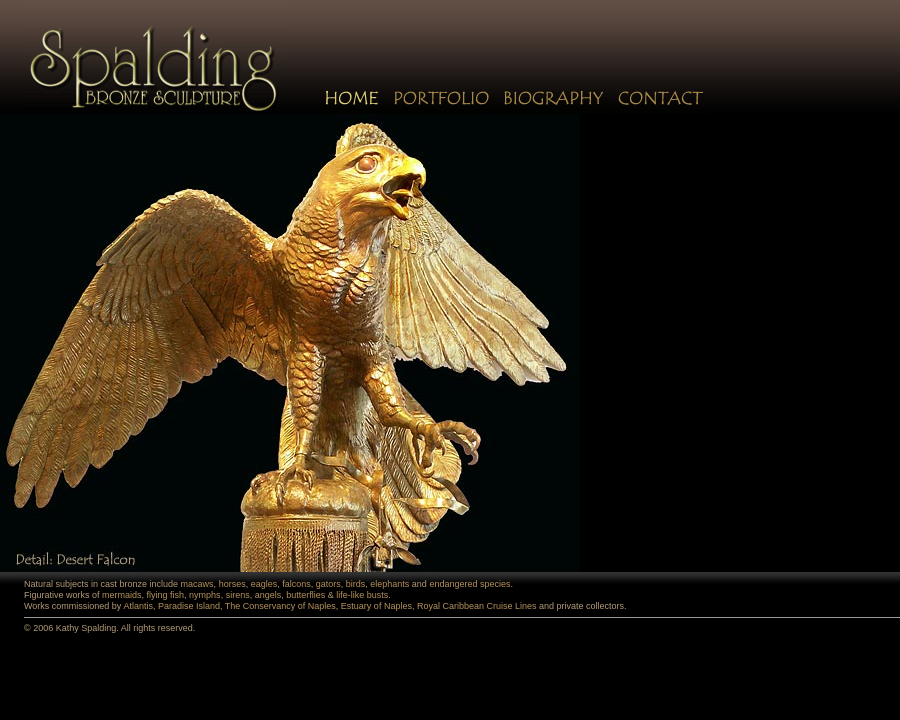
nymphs (205, 595)
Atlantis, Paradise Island (171, 606)
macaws (197, 584)
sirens (238, 595)
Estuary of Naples (376, 606)
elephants (389, 584)
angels (268, 595)
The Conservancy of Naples (280, 606)
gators (328, 584)
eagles (264, 584)
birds (356, 584)
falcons (296, 584)
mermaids (122, 595)
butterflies (305, 595)
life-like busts (362, 595)
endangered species (469, 584)
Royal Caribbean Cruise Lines (477, 606)
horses (232, 584)
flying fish (166, 595)
